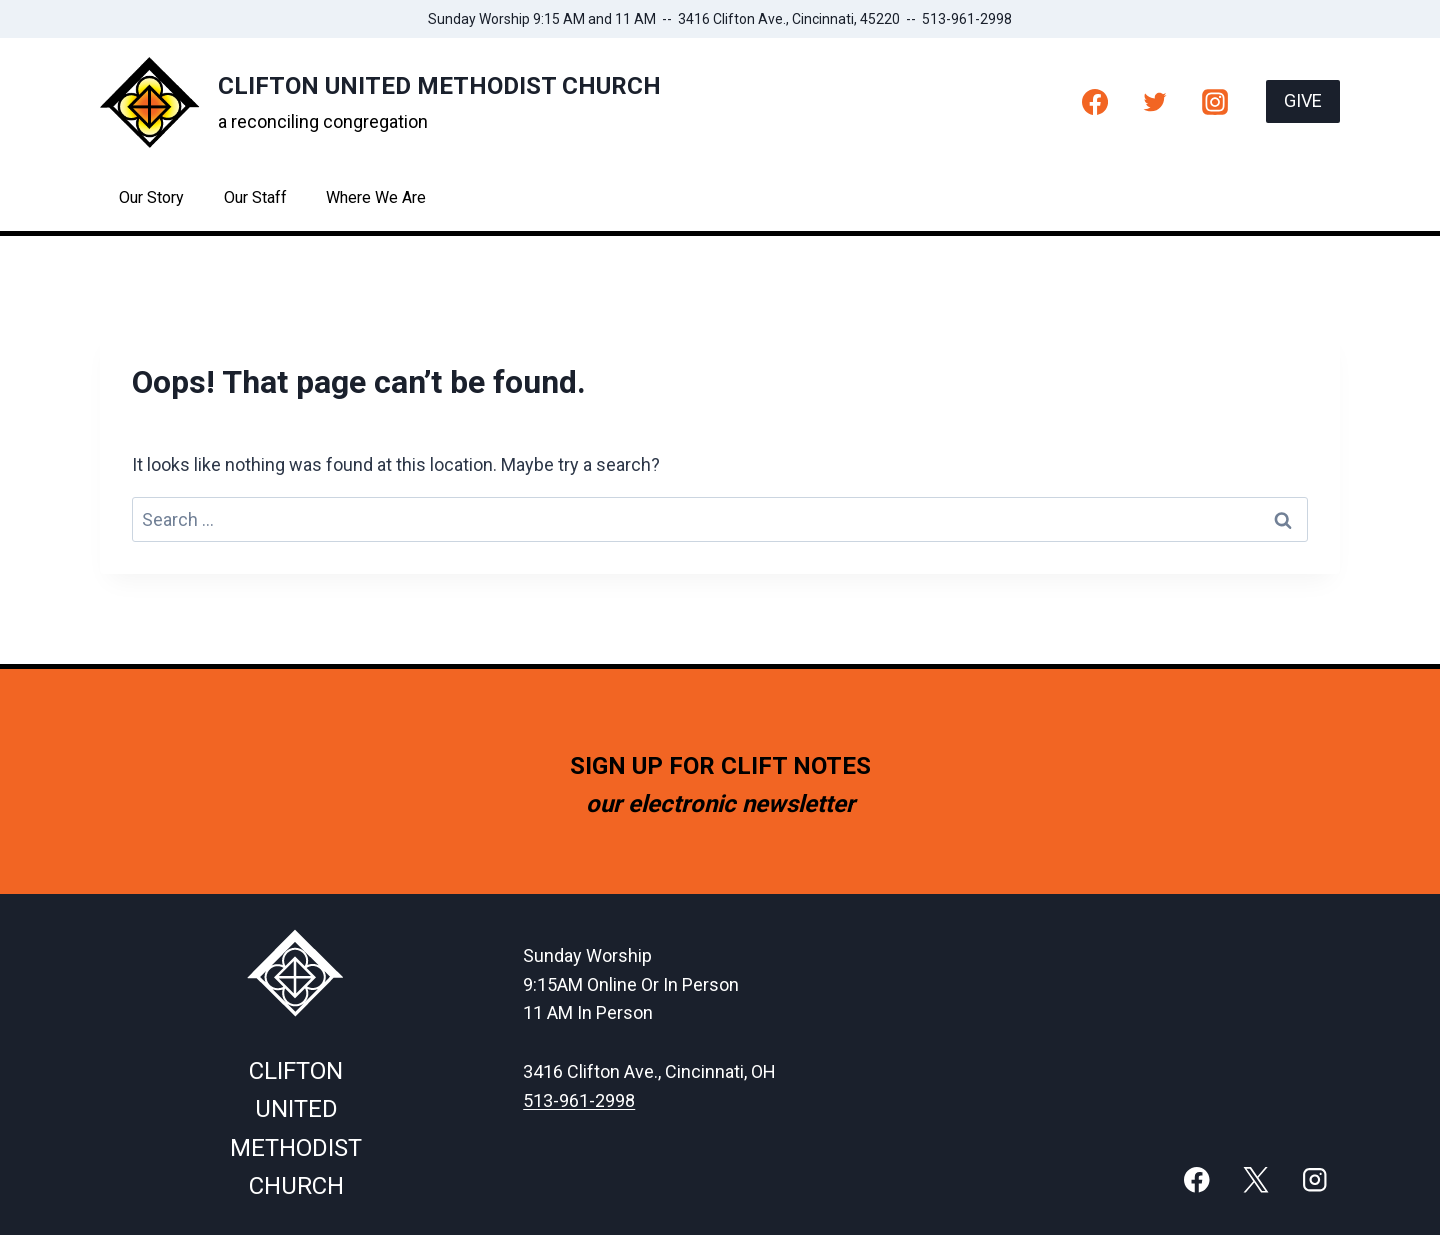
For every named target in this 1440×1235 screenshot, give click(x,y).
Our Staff (255, 197)
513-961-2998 (579, 1100)
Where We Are (376, 197)
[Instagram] (1215, 101)
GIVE (1303, 100)
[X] (1255, 1179)
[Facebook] (1095, 101)
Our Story (151, 197)
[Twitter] (1155, 101)
